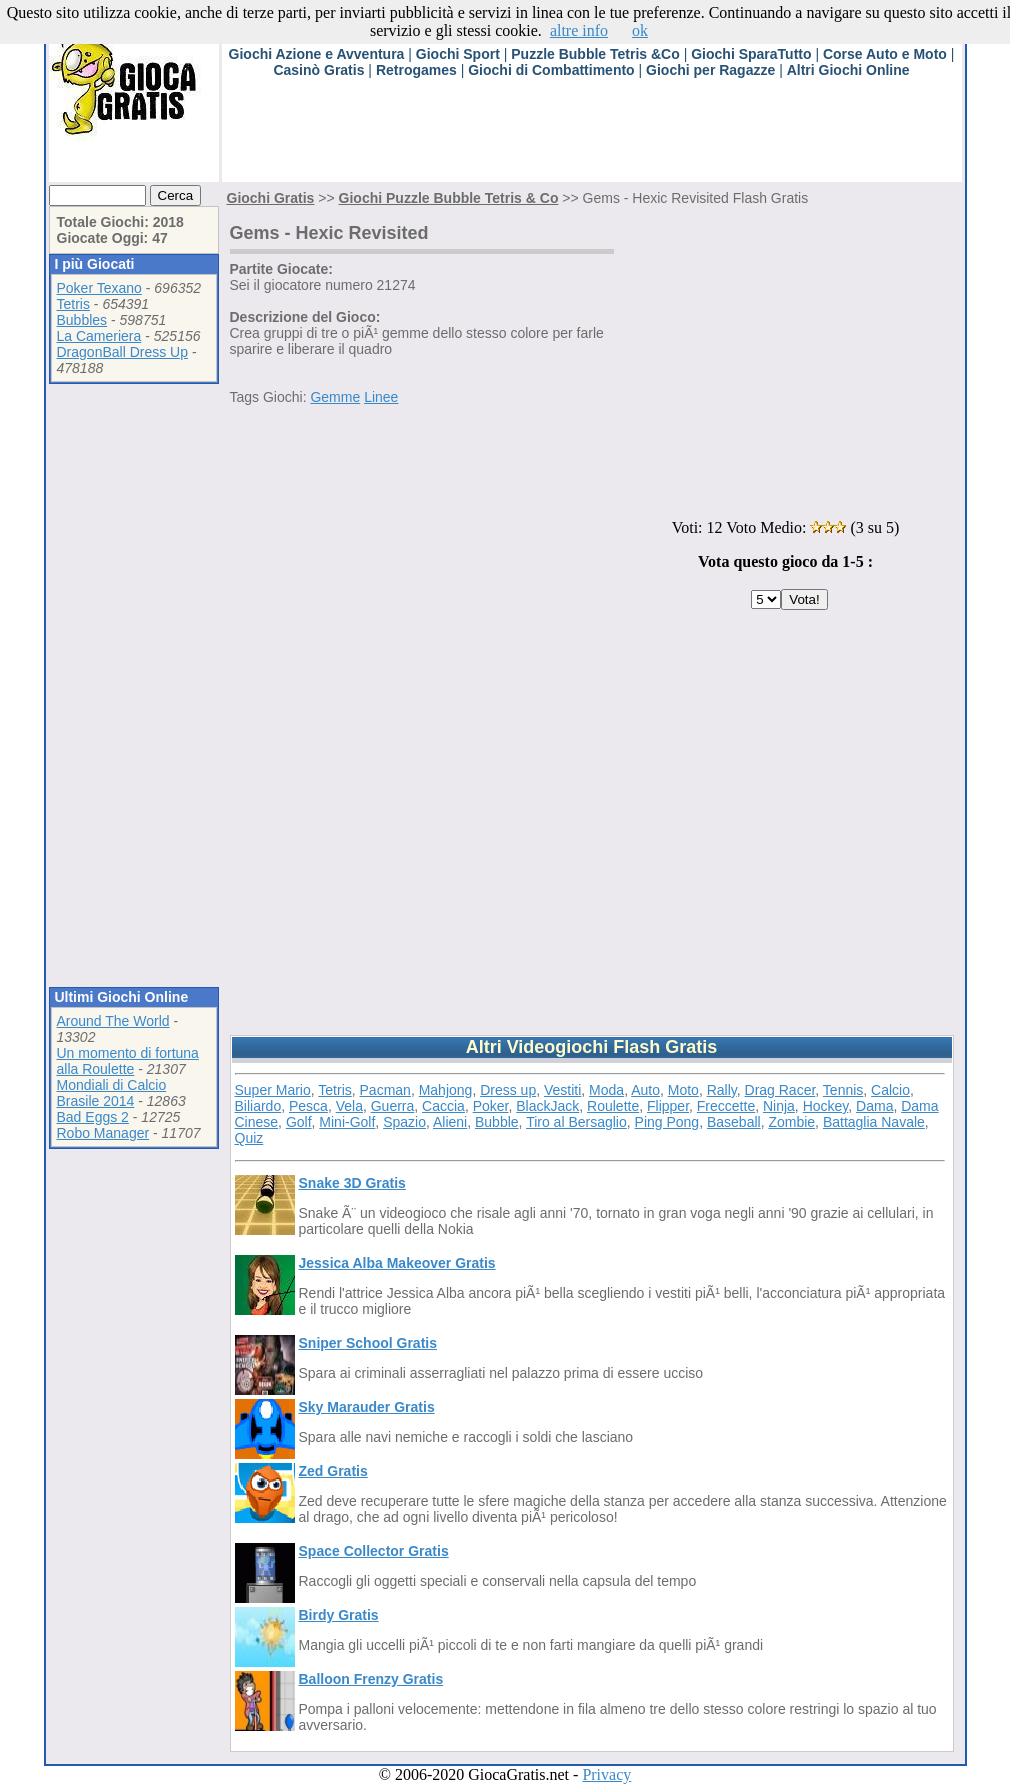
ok (640, 30)
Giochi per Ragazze (710, 70)
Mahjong (446, 1090)
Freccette (726, 1106)
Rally (722, 1090)
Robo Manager (103, 1133)
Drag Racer (780, 1090)
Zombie (791, 1122)
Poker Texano (99, 288)
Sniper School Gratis (368, 1343)
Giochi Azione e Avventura (317, 54)
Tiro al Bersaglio (576, 1122)
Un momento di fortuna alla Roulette (128, 1061)
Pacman (385, 1090)
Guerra (393, 1106)
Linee (381, 397)
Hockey (826, 1106)
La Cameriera (99, 336)
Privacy (606, 1774)
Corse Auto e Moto (885, 54)
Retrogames (416, 70)
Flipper (668, 1106)
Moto (683, 1090)
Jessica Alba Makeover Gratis (397, 1263)
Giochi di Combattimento (551, 70)
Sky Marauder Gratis (367, 1407)
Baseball (734, 1122)
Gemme (335, 397)
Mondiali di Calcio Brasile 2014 (112, 1093)
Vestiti (562, 1090)
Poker (491, 1106)
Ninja (779, 1106)
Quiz (249, 1138)
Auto (645, 1090)
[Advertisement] (586, 137)
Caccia (443, 1106)
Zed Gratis (333, 1471)
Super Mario (273, 1090)
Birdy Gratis (339, 1615)
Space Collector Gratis (374, 1551)
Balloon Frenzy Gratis (371, 1679)
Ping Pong (667, 1122)
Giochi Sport (458, 54)
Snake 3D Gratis (352, 1183)
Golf (299, 1122)
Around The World (113, 1021)
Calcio (890, 1090)
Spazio (404, 1122)
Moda (606, 1090)
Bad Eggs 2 (93, 1117)
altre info (579, 30)
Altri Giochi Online (848, 70)
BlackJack (547, 1106)
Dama (874, 1106)
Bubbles (82, 320)
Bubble (497, 1122)
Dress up (508, 1090)
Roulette (613, 1106)
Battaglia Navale (874, 1122)
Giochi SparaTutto (751, 54)
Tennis (843, 1090)
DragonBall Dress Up (123, 352)
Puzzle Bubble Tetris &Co (595, 54)
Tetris (73, 304)
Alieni (450, 1122)
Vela (349, 1106)
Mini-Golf (347, 1122)
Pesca (308, 1106)
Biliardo (258, 1106)
